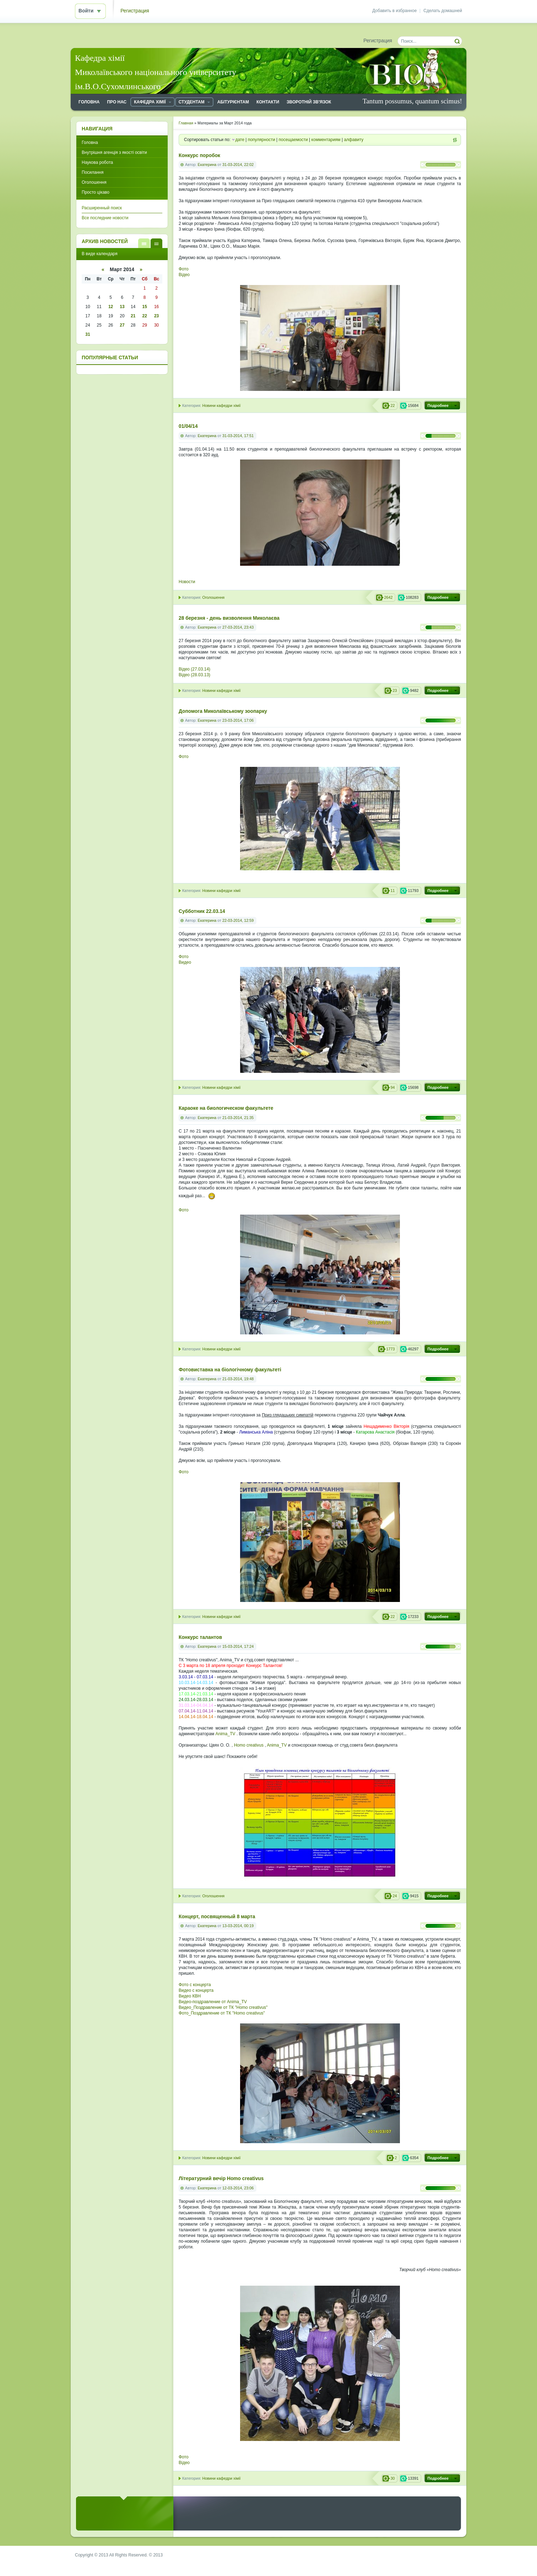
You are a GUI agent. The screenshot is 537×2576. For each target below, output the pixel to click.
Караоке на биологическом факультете (226, 1108)
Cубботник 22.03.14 (202, 911)
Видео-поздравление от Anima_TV (213, 2001)
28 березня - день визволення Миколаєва (229, 618)
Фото (184, 269)
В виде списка (144, 243)
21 (133, 315)
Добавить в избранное (394, 10)
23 (156, 315)
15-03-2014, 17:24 (238, 1646)
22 (144, 315)
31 (87, 334)
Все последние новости (105, 217)
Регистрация (134, 11)
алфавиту (353, 139)
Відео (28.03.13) (194, 674)
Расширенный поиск (102, 207)
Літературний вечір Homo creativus (221, 2178)
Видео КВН (190, 1996)
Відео (184, 274)
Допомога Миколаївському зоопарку (223, 711)
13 (122, 306)
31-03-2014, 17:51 (238, 436)
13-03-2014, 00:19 (238, 1926)
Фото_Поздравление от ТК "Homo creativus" (222, 2013)
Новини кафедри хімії (221, 405)
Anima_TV (225, 1733)
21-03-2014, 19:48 (238, 1379)
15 (144, 306)
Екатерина (207, 164)
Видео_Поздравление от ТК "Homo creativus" (223, 2007)
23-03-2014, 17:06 (238, 720)
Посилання (92, 172)
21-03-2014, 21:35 (238, 1117)
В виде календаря (156, 243)
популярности (261, 139)
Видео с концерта (196, 1990)
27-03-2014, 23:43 (238, 627)
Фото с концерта (195, 1984)
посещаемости (293, 139)
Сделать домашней (442, 10)
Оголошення (213, 597)
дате (239, 139)
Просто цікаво (95, 192)
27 (122, 325)
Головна (90, 142)
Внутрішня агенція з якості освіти (114, 152)
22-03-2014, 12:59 (238, 920)
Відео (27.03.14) (194, 669)
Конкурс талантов (200, 1637)
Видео (185, 962)
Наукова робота (97, 162)
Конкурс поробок (199, 155)
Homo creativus (249, 1745)
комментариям (326, 139)
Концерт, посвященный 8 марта (217, 1916)
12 (110, 306)
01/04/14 (188, 426)
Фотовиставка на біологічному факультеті (230, 1369)
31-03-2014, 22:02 (238, 164)
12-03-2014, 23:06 (238, 2188)
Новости (187, 581)
